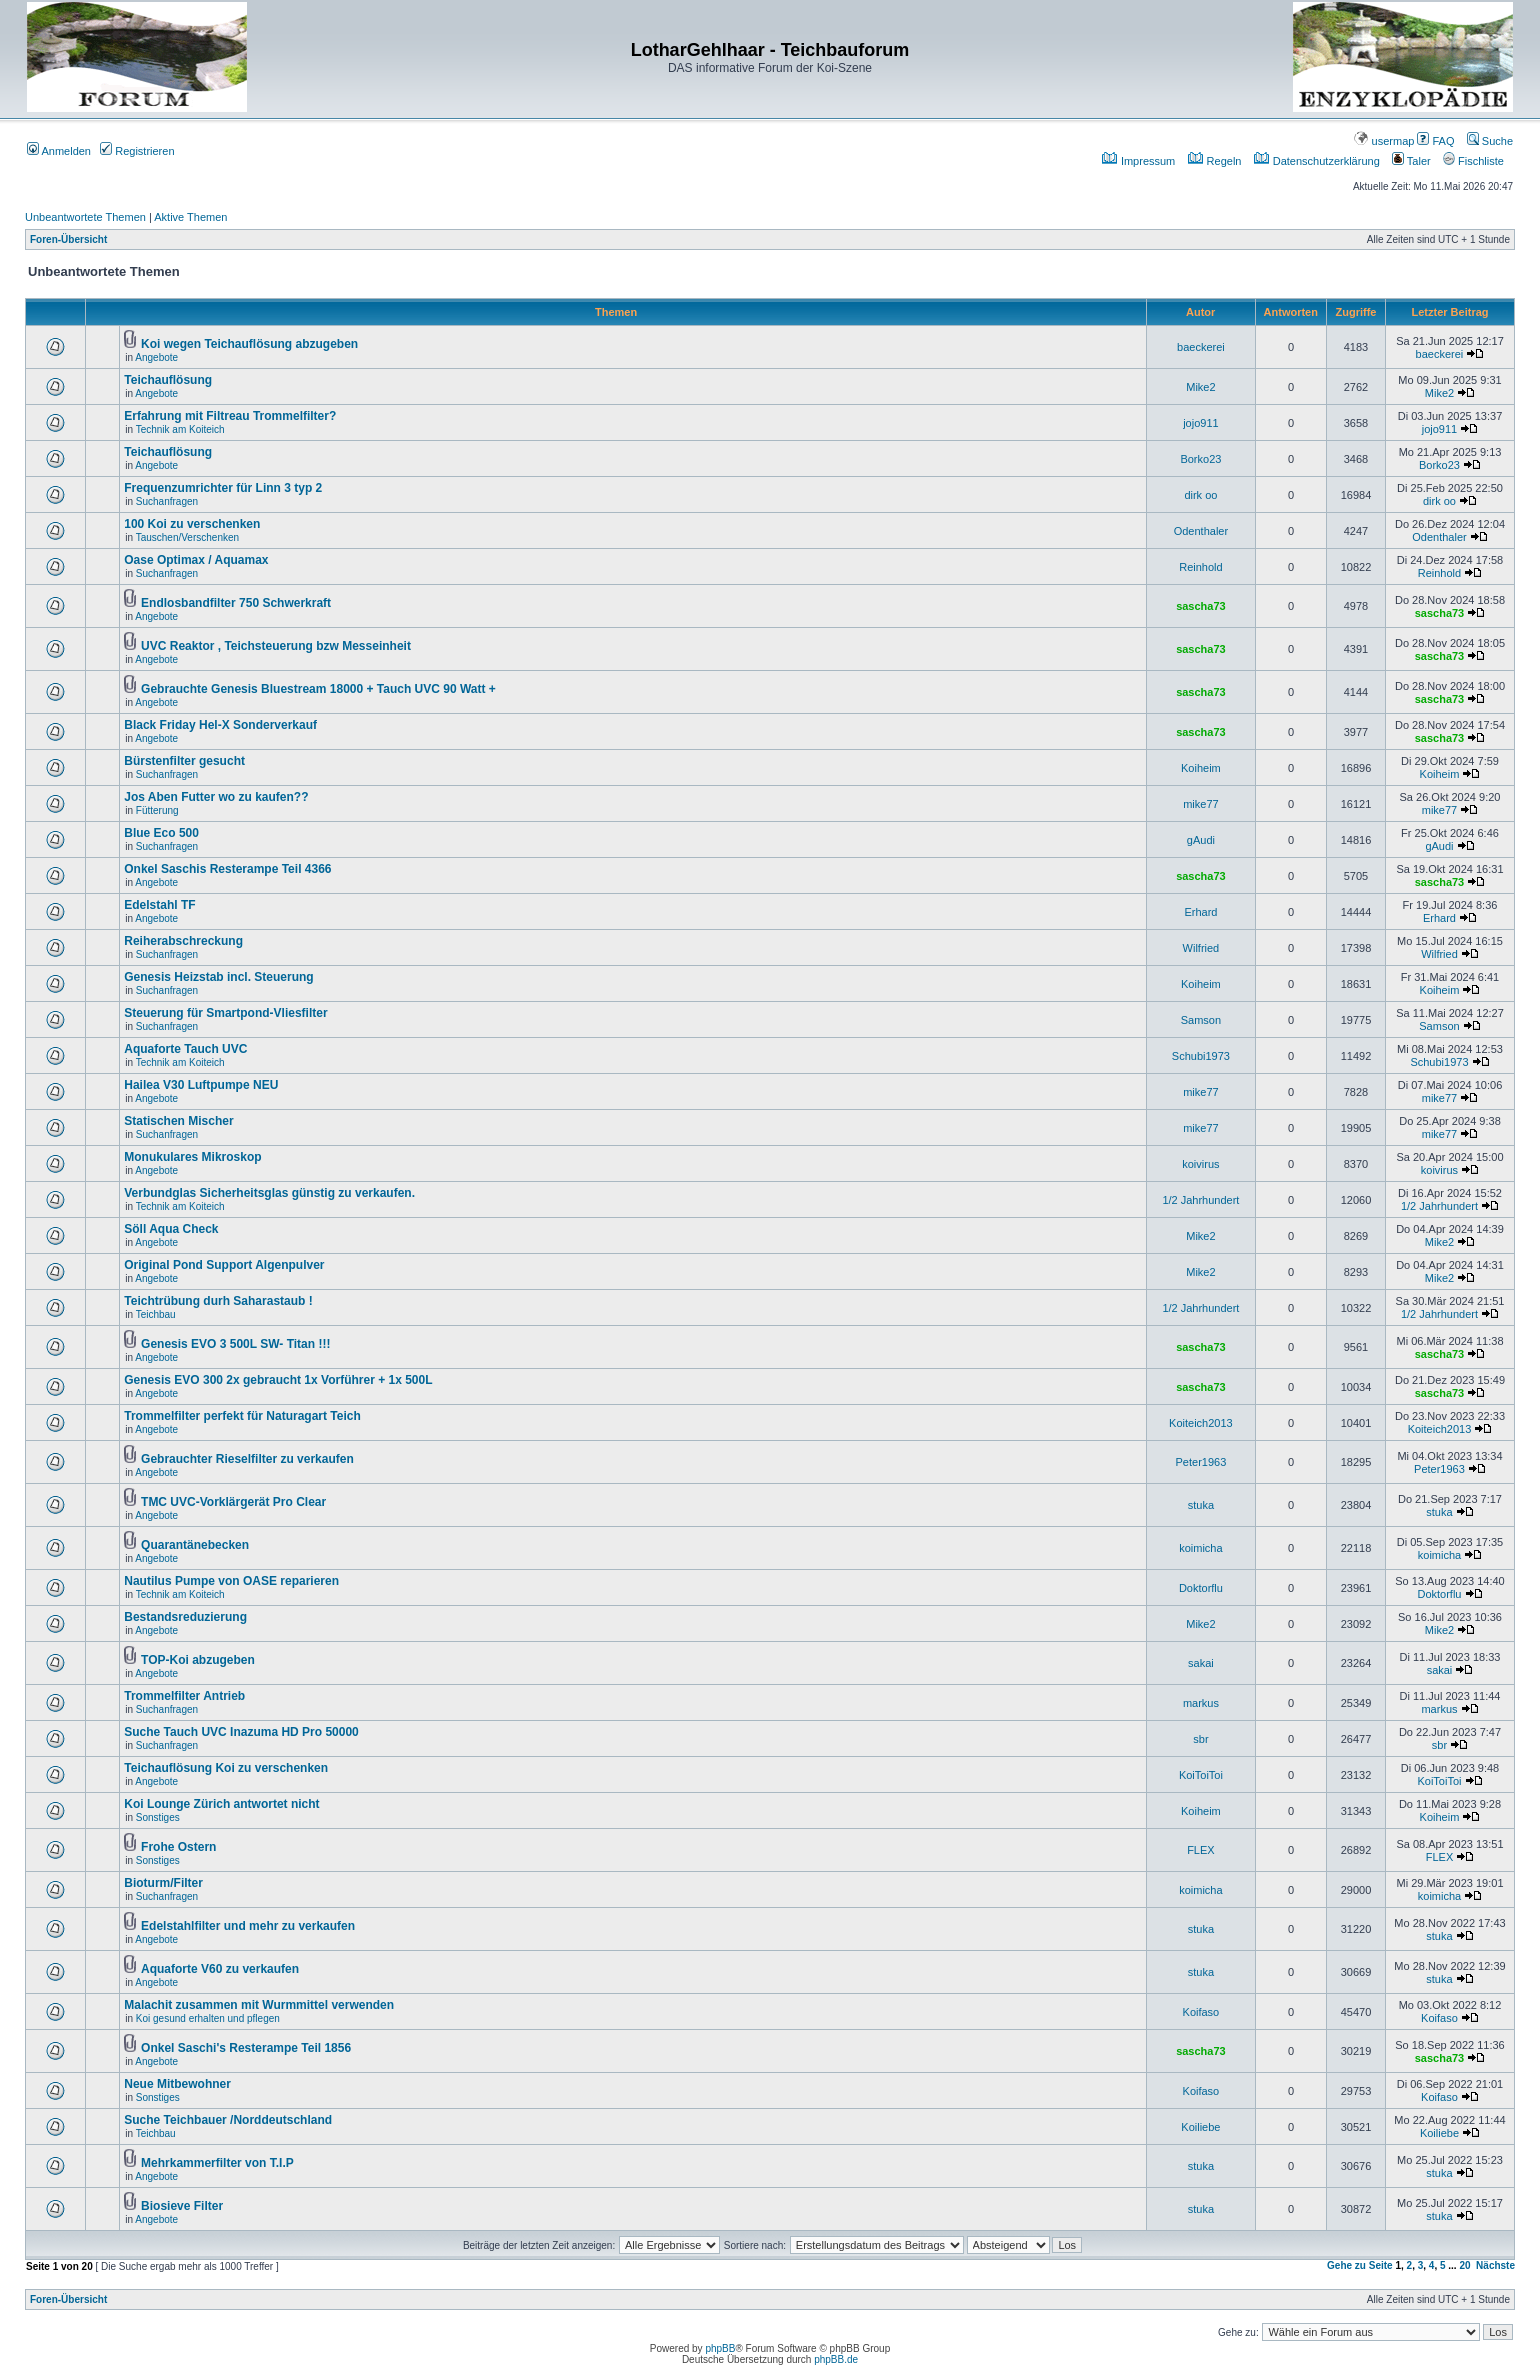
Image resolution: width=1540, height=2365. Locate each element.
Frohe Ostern (178, 1847)
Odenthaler (1201, 531)
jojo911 (1200, 423)
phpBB (720, 2348)
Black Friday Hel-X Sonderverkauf (220, 725)
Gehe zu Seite (1360, 2265)
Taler (1411, 161)
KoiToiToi (1201, 1775)
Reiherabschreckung (183, 941)
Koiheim (1201, 768)
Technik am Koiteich (180, 429)
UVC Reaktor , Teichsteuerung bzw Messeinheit (276, 646)
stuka (1201, 1505)
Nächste (1495, 2265)
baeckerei (1201, 347)
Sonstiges (158, 1817)
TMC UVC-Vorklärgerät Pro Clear (233, 1502)
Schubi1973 (1201, 1056)
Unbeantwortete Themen (85, 217)
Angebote (156, 357)
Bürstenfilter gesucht (184, 761)
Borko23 (1200, 459)
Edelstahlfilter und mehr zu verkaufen (248, 1926)
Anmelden (59, 151)
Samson (1201, 1020)
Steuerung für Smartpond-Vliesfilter (225, 1013)
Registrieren (137, 151)
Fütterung (157, 810)
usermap (1384, 141)
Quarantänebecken (195, 1545)
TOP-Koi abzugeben (198, 1660)
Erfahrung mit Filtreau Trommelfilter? (230, 416)
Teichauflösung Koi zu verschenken (226, 1768)
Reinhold (1200, 567)
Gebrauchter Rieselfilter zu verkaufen (247, 1459)
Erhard (1200, 912)
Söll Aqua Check (171, 1229)
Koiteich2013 (1201, 1423)
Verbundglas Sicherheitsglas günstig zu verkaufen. (269, 1193)
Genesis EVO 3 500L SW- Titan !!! (235, 1344)
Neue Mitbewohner (177, 2084)
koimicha (1200, 1548)
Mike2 (1200, 387)
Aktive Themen (190, 217)
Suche (1490, 141)
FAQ (1435, 141)
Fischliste (1473, 161)
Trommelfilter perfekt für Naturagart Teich (242, 1416)
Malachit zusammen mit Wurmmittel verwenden (259, 2005)
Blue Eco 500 (161, 833)
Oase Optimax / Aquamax (196, 560)
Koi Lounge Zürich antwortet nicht (221, 1804)
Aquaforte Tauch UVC (185, 1049)
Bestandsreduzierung (185, 1617)
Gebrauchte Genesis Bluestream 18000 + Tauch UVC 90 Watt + (318, 689)
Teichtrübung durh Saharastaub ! (218, 1301)
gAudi (1201, 840)
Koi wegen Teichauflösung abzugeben (249, 344)
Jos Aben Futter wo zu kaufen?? (216, 797)
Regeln (1215, 161)
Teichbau (156, 1314)
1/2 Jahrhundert (1200, 1200)
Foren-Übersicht (68, 239)
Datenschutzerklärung (1317, 161)
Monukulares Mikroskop (192, 1157)
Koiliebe (1200, 2127)
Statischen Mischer (178, 1121)
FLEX (1201, 1850)
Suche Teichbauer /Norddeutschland (228, 2120)
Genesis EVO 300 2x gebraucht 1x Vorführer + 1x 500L (278, 1380)
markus (1201, 1703)
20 (1464, 2265)
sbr (1200, 1739)
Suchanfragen (167, 501)
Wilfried (1201, 948)
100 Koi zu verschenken (192, 524)
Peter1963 (1201, 1462)
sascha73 (1201, 606)
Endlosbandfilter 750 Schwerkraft (236, 603)
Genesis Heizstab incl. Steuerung (218, 977)
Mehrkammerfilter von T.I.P (217, 2163)
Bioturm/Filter (163, 1883)
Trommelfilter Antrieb (184, 1696)
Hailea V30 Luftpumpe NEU (201, 1085)
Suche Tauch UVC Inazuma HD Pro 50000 (241, 1732)
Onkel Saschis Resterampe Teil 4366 (227, 869)
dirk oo (1200, 495)
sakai (1201, 1663)
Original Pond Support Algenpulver (224, 1265)
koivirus (1200, 1164)
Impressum (1138, 161)
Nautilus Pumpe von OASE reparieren (231, 1581)
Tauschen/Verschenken (187, 537)
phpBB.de (836, 2359)
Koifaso (1201, 2012)
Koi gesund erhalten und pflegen (208, 2018)
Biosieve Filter (182, 2206)
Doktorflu (1201, 1588)
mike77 (1200, 804)
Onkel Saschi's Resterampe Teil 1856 (246, 2048)
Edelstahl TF (159, 905)
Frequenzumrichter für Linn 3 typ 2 (223, 488)
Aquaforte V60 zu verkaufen (220, 1969)
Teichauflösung (168, 380)
